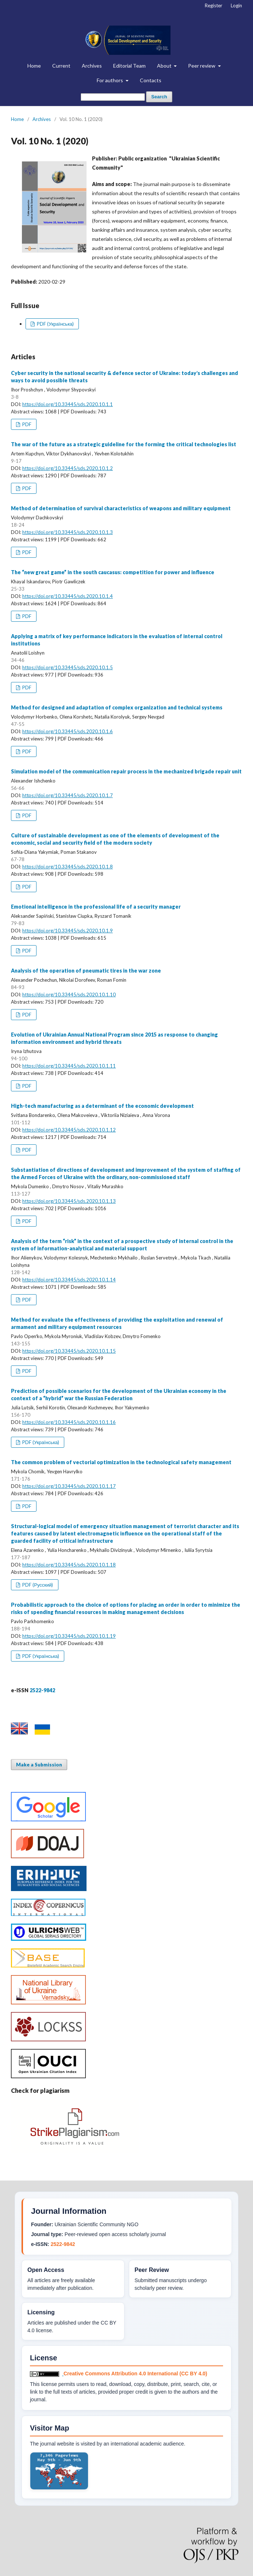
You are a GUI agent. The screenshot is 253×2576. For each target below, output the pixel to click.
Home (34, 65)
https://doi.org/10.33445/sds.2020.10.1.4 (67, 596)
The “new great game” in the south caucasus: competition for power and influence (112, 572)
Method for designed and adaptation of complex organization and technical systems (116, 707)
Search (159, 96)
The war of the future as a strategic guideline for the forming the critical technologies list (123, 444)
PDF (26, 424)
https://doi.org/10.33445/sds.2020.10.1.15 (69, 1351)
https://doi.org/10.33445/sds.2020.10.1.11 (69, 1066)
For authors (110, 80)
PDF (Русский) (37, 1585)
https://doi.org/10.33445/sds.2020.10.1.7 (67, 795)
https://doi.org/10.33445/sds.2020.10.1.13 (69, 1201)
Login (236, 5)
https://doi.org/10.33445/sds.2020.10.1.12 (69, 1130)
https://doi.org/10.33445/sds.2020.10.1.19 (69, 1636)
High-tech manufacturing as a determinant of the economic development (102, 1106)
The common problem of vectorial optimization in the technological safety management (121, 1462)
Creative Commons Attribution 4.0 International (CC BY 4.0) (135, 2373)
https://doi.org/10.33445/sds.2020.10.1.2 (67, 468)
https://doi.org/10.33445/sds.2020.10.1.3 (67, 532)
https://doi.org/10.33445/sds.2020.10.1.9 (67, 930)
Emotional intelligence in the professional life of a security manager (96, 907)
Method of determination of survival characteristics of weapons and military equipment (121, 508)
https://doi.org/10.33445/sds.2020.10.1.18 (69, 1565)
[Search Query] (113, 97)
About (165, 65)
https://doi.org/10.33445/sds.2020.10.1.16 (69, 1422)
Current (61, 65)
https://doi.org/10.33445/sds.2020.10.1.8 (67, 867)
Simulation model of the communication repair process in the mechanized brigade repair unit (126, 771)
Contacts (150, 80)
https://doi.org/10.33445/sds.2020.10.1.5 (67, 667)
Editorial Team (129, 65)
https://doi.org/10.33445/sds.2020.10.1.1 (67, 404)
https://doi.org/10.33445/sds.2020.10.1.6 (67, 731)
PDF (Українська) (55, 324)
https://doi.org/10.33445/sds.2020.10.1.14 (69, 1280)
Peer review (202, 65)
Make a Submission (39, 1765)
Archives (92, 65)
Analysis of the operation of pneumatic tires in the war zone (86, 970)
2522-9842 (63, 2244)
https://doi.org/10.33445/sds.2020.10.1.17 (69, 1486)
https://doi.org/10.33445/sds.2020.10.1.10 (69, 994)
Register (213, 5)
